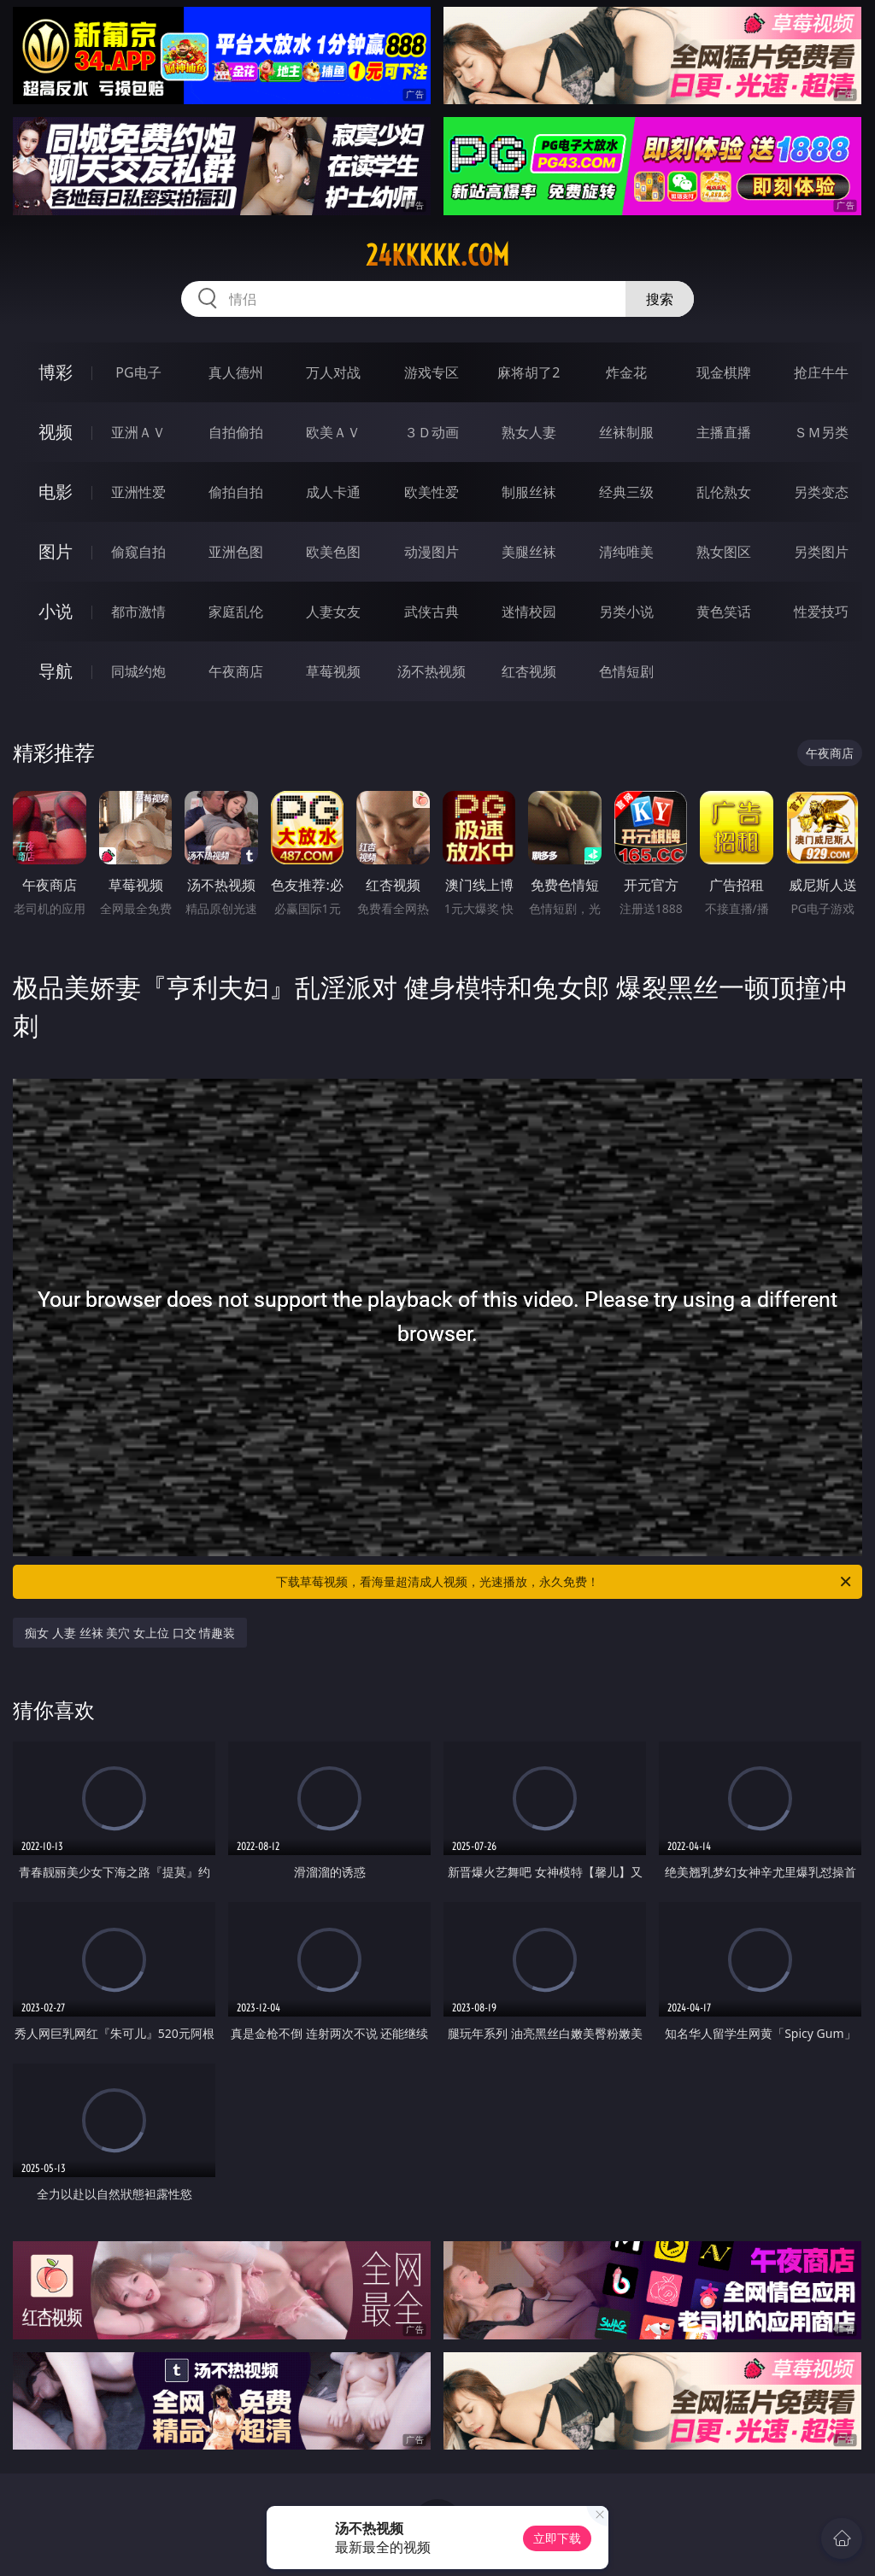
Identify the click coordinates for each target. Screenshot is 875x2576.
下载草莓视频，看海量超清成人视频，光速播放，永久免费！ (565, 1582)
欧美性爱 (431, 492)
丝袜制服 (626, 432)
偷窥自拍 (138, 551)
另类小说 (626, 611)
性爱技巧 (821, 611)
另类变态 (821, 492)
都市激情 (138, 611)
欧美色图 (333, 551)
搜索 (659, 299)
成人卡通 (333, 492)
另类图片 (821, 551)
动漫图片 (431, 551)
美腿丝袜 (529, 551)
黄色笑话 (723, 611)
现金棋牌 (723, 372)
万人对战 (333, 372)
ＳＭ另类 (821, 432)
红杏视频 (529, 671)
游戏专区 (431, 372)
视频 (55, 431)
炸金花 (626, 372)
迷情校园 (529, 611)
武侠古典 (431, 611)
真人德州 (235, 372)
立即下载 (557, 2538)
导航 (55, 670)
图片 (55, 551)
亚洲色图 (235, 551)
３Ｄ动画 (431, 432)
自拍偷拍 (235, 432)
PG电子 (138, 372)
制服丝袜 (529, 492)
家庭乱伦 (235, 611)
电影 (55, 491)
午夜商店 (235, 671)
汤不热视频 (431, 671)
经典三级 (626, 492)
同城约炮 (138, 671)
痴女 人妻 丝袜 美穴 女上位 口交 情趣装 (130, 1633)
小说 (55, 611)
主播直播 (723, 432)
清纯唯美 (626, 551)
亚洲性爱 (138, 492)
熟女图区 (723, 551)
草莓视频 (333, 671)
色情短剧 (626, 671)
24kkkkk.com (437, 255)
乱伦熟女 (723, 492)
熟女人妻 (529, 432)
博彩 (55, 371)
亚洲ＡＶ (138, 432)
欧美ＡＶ (333, 432)
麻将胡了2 (528, 372)
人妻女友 (333, 611)
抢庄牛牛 (821, 372)
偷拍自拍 (235, 492)
